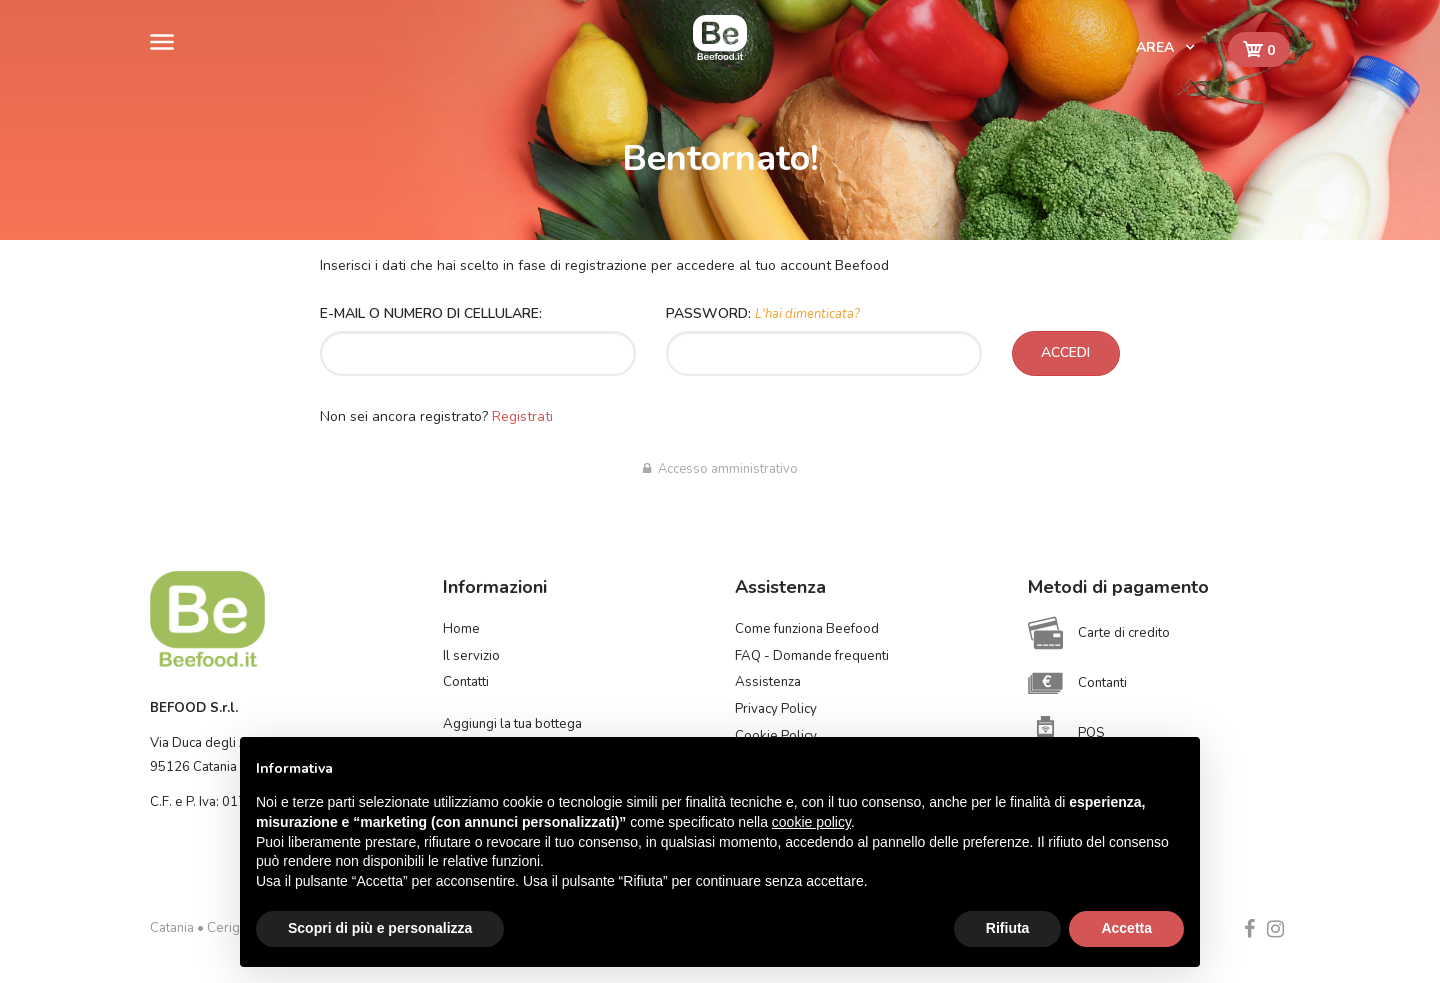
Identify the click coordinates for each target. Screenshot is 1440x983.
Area (1157, 47)
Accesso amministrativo (720, 469)
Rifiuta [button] (1008, 928)
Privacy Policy (776, 709)
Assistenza (768, 682)
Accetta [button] (1126, 928)
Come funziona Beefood (807, 629)
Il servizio (471, 656)
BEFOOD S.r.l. (194, 708)
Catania (172, 928)
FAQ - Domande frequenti (812, 656)
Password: (763, 313)
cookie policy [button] (811, 822)
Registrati (522, 416)
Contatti (466, 682)
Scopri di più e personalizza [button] (380, 928)
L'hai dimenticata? (807, 314)
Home (461, 629)
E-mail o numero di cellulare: (431, 313)
